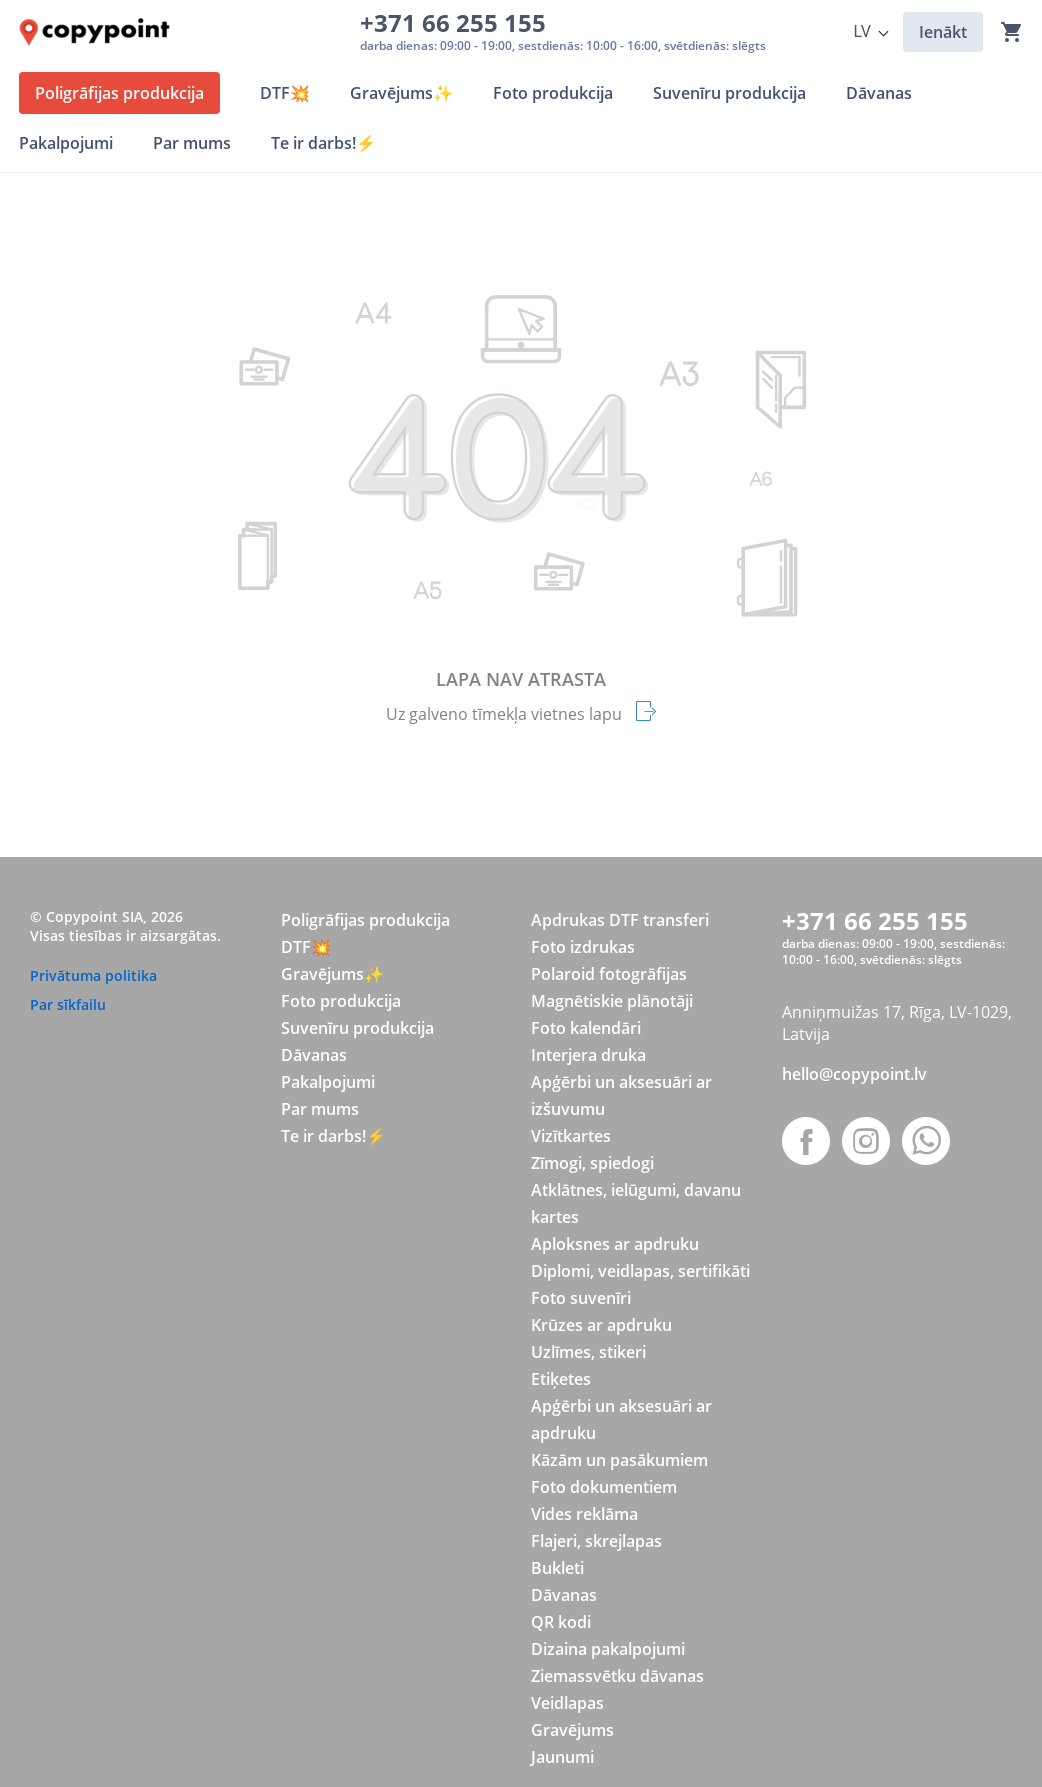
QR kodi (561, 1622)
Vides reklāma (584, 1514)
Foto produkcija (341, 1001)
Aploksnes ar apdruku (615, 1244)
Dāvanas (314, 1055)
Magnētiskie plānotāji (612, 1001)
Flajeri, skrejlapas (596, 1541)
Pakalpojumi (328, 1082)
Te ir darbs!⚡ (333, 1136)
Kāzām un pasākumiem (619, 1460)
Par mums (320, 1109)
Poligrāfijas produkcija (365, 920)
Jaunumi (562, 1757)
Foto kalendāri (586, 1028)
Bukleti (557, 1568)
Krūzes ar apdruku (601, 1325)
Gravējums (572, 1730)
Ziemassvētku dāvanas (617, 1676)
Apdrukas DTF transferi (620, 920)
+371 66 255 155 (459, 22)
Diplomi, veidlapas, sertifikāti (640, 1271)
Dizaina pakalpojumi (608, 1649)
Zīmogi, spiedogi (592, 1163)
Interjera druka (588, 1055)
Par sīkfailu (68, 1004)
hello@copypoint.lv (854, 1074)
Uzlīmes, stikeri (588, 1352)
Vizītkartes (571, 1136)
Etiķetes (561, 1379)
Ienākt (943, 32)
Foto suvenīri (581, 1298)
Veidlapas (567, 1703)
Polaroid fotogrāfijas (609, 974)
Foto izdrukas (583, 947)
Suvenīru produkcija (357, 1028)
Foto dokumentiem (604, 1487)
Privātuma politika (93, 975)
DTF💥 (306, 947)
